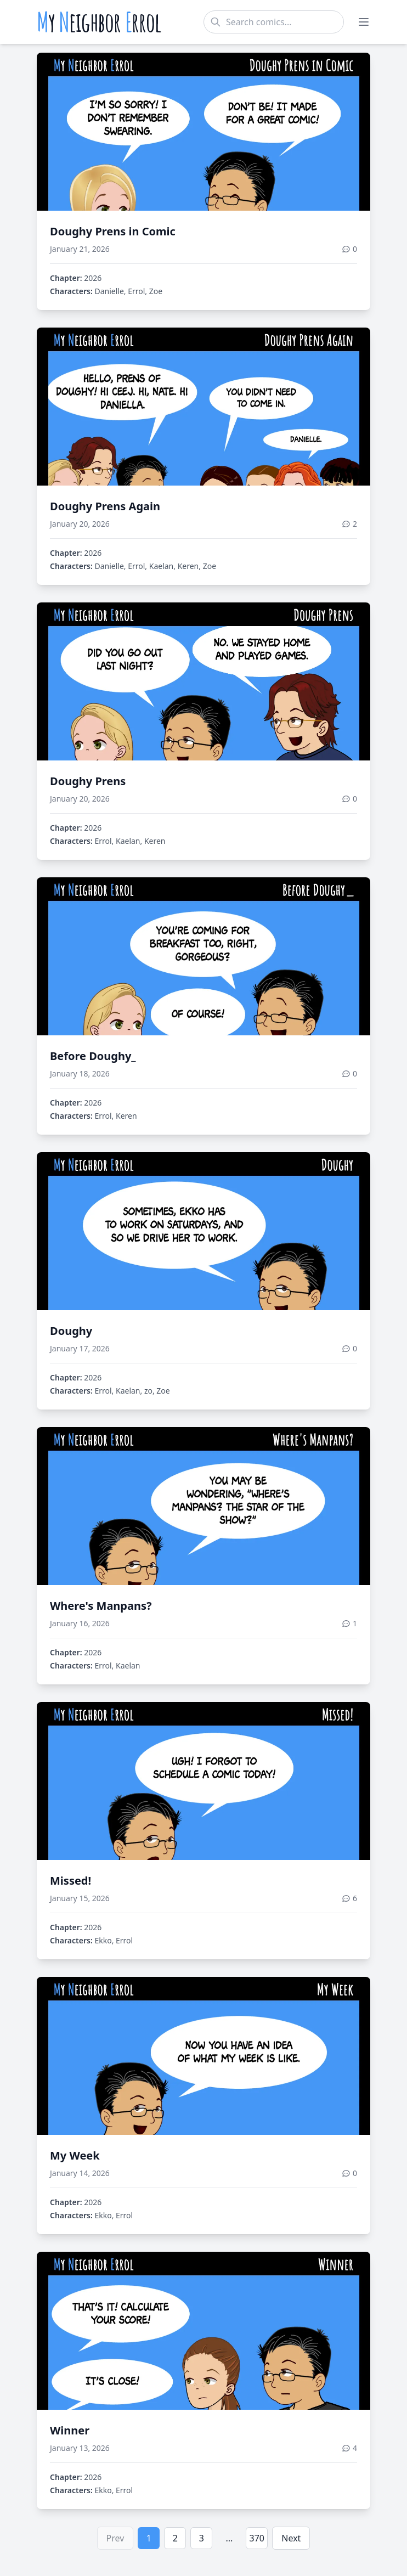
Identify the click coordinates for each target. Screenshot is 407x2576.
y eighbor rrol (99, 22)
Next (291, 2538)
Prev (115, 2538)
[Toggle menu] (364, 22)
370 (257, 2538)
